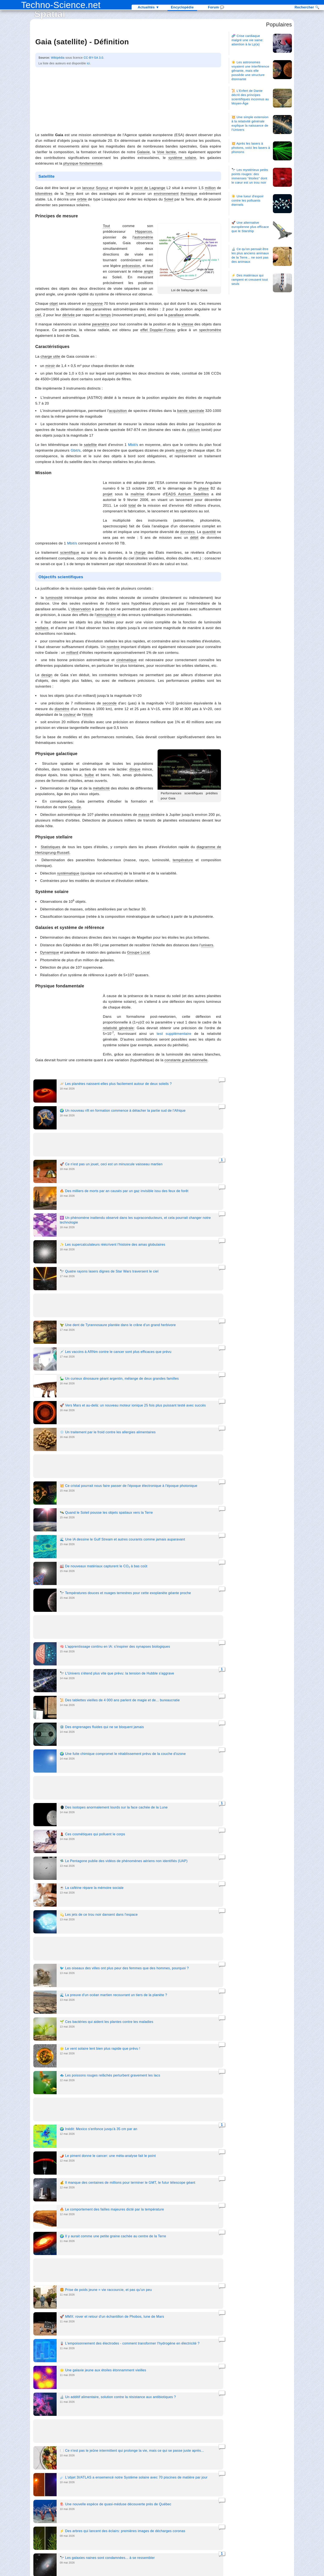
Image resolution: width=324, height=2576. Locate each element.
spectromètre (210, 330)
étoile (88, 715)
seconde (109, 703)
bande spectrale (190, 411)
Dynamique (49, 952)
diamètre (62, 709)
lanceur (88, 188)
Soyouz (102, 188)
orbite (82, 199)
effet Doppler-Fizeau (158, 330)
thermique (189, 194)
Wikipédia (57, 57)
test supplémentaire (174, 1034)
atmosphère (106, 615)
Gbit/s (75, 450)
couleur (69, 715)
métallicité (101, 788)
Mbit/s (133, 445)
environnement (166, 194)
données (187, 532)
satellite (90, 445)
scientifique (69, 553)
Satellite (46, 176)
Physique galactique (56, 753)
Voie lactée (166, 152)
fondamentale (90, 163)
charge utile (50, 357)
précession (131, 266)
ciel (38, 315)
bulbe (89, 775)
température (183, 860)
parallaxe (176, 315)
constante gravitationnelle (186, 1060)
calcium (193, 430)
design (47, 675)
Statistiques (50, 847)
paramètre (100, 324)
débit (194, 538)
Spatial (49, 14)
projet (107, 494)
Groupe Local (138, 952)
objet (54, 304)
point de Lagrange (150, 188)
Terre (69, 194)
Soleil (168, 199)
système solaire (182, 158)
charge (140, 553)
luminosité (54, 598)
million (210, 188)
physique (70, 163)
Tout (106, 226)
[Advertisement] (128, 99)
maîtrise (137, 494)
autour (181, 450)
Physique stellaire (53, 837)
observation (81, 609)
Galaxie (143, 152)
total (132, 506)
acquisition (118, 411)
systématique (68, 873)
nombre (113, 647)
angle (148, 271)
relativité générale (118, 1028)
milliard (72, 653)
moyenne (95, 304)
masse (143, 815)
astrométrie (143, 237)
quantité (209, 532)
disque (135, 769)
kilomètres (43, 194)
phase (204, 488)
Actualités (148, 7)
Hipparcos (143, 232)
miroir (50, 366)
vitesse (187, 324)
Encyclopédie (182, 7)
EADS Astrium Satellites (187, 494)
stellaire (41, 628)
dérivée (68, 315)
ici (88, 63)
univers (207, 945)
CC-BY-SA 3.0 (93, 57)
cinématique (126, 660)
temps (106, 315)
